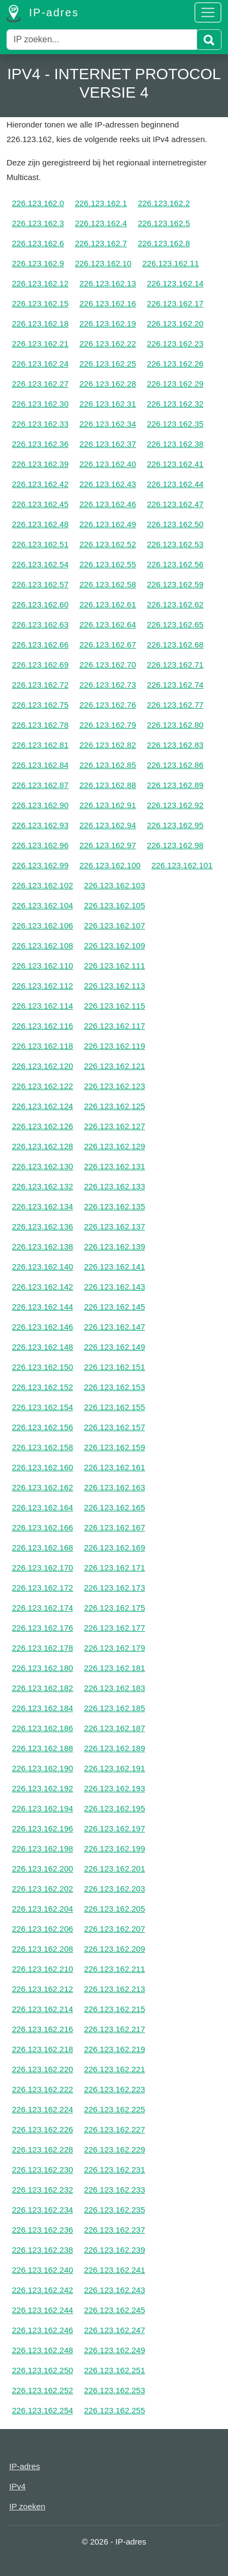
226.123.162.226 (42, 2129)
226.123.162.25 (107, 363)
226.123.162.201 (114, 1868)
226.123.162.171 (114, 1567)
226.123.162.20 (175, 323)
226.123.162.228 (42, 2149)
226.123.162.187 (114, 1728)
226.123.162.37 (107, 443)
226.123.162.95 (175, 825)
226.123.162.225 (114, 2109)
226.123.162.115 (114, 1005)
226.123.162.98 (175, 845)
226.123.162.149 (114, 1346)
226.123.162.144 (42, 1306)
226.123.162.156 (42, 1427)
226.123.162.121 (114, 1066)
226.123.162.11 (170, 263)
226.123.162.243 (114, 2290)
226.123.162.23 (175, 343)
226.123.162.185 (114, 1708)
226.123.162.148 (42, 1346)
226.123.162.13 (107, 283)
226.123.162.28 (107, 383)
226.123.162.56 (175, 564)
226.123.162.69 (40, 664)
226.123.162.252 (42, 2390)
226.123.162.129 (114, 1146)
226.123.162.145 (114, 1306)
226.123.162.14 (175, 283)
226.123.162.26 (175, 363)
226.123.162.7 (101, 243)
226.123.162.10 (103, 263)
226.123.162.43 (107, 484)
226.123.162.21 (40, 343)
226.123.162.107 (114, 925)
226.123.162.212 (42, 1989)
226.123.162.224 (42, 2109)
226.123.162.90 (40, 805)
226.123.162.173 (114, 1587)
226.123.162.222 (42, 2089)
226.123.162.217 (114, 2029)
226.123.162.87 (40, 785)
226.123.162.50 (175, 524)
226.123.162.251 (114, 2370)
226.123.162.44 (175, 484)
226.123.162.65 (175, 624)
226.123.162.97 (107, 845)
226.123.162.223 (114, 2089)
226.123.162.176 (42, 1627)
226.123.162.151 (114, 1367)
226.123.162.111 (114, 965)
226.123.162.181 (114, 1668)
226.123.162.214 (42, 2009)
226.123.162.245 (114, 2310)
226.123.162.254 (42, 2410)
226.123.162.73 (107, 684)
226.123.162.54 (40, 564)
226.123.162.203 (114, 1888)
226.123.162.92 (175, 805)
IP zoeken (27, 2506)
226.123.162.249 (114, 2350)
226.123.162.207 (114, 1928)
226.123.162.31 (107, 403)
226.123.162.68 (175, 644)
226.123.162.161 (114, 1467)
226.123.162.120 (42, 1066)
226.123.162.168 (42, 1547)
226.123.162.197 (114, 1828)
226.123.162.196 (42, 1828)
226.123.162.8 (164, 243)
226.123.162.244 (42, 2310)
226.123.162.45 (40, 504)
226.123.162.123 (114, 1086)
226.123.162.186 (42, 1728)
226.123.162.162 (42, 1487)
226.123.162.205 (114, 1908)
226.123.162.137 (114, 1226)
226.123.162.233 (114, 2189)
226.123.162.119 (114, 1045)
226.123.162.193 (114, 1788)
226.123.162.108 (42, 945)
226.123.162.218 (42, 2049)
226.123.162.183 (114, 1688)
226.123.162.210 (42, 1968)
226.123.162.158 (42, 1447)
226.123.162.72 (40, 684)
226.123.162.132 (42, 1186)
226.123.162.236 (42, 2229)
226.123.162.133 (114, 1186)
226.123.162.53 (175, 544)
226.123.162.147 (114, 1326)
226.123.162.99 (40, 865)
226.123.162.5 (164, 223)
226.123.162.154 (42, 1407)
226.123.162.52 (107, 544)
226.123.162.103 (114, 885)
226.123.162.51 (40, 544)
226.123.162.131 (114, 1166)
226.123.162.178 (42, 1647)
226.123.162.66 (40, 644)
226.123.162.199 (114, 1848)
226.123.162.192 (42, 1788)
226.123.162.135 (114, 1206)
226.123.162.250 (42, 2370)
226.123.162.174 (42, 1607)
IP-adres (43, 13)
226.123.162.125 (114, 1106)
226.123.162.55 (107, 564)
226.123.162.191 (114, 1768)
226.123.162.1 (101, 203)
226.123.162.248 (42, 2350)
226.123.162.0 (38, 203)
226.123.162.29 (175, 383)
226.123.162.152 (42, 1387)
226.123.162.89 (175, 785)
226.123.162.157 (114, 1427)
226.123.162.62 (175, 604)
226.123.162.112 (42, 985)
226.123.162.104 (42, 905)
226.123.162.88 (107, 785)
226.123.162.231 (114, 2169)
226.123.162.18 (40, 323)
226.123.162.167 (114, 1527)
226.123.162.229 (114, 2149)
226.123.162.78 (40, 724)
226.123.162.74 (175, 684)
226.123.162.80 (175, 724)
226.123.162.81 (40, 744)
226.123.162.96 (40, 845)
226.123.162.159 (114, 1447)
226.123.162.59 (175, 584)
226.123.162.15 (40, 303)
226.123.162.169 (114, 1547)
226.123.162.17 (175, 303)
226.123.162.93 (40, 825)
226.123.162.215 (114, 2009)
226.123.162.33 (40, 423)
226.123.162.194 (42, 1808)
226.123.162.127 (114, 1126)
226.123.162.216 (42, 2029)
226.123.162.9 (38, 263)
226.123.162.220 (42, 2069)
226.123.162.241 (114, 2269)
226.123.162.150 (42, 1367)
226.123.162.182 (42, 1688)
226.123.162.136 (42, 1226)
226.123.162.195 (114, 1808)
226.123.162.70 (107, 664)
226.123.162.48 (40, 524)
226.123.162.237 (114, 2229)
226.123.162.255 (114, 2410)
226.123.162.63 (40, 624)
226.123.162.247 (114, 2330)
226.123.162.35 (175, 423)
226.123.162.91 (107, 805)
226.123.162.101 (182, 865)
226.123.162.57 (40, 584)
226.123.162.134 (42, 1206)
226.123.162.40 (107, 464)
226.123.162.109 (114, 945)
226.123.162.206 (42, 1928)
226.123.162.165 (114, 1507)
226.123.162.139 (114, 1246)
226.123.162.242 (42, 2290)
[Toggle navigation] (207, 12)
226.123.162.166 (42, 1527)
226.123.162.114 (42, 1005)
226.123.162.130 (42, 1166)
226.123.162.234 (42, 2209)
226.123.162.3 (38, 223)
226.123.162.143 (114, 1286)
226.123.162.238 (42, 2249)
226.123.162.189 (114, 1748)
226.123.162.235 (114, 2209)
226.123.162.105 (114, 905)
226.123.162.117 (114, 1025)
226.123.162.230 (42, 2169)
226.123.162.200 (42, 1868)
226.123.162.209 (114, 1948)
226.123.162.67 (107, 644)
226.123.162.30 (40, 403)
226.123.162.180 (42, 1668)
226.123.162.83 (175, 744)
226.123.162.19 (107, 323)
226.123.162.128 (42, 1146)
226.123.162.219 (114, 2049)
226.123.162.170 (42, 1567)
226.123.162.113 (114, 985)
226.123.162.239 (114, 2249)
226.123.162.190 (42, 1768)
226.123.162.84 (40, 765)
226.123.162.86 (175, 765)
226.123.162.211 (114, 1968)
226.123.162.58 (107, 584)
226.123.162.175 (114, 1607)
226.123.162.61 (107, 604)
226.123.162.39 (40, 464)
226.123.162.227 (114, 2129)
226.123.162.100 (110, 865)
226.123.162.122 (42, 1086)
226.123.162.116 (42, 1025)
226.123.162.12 (40, 283)
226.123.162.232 (42, 2189)
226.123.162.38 (175, 443)
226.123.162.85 (107, 765)
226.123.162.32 (175, 403)
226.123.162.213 (114, 1989)
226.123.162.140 (42, 1266)
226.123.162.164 (42, 1507)
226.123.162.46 (107, 504)
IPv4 (17, 2486)
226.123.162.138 (42, 1246)
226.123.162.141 (114, 1266)
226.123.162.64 (107, 624)
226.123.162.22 (107, 343)
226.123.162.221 (114, 2069)
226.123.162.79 (107, 724)
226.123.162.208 (42, 1948)
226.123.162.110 (42, 965)
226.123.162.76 (107, 704)
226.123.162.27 (40, 383)
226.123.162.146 (42, 1326)
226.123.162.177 (114, 1627)
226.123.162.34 (107, 423)
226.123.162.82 (107, 744)
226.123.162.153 (114, 1387)
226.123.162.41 (175, 464)
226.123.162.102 (42, 885)
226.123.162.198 (42, 1848)
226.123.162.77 (175, 704)
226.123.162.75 (40, 704)
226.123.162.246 (42, 2330)
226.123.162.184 (42, 1708)
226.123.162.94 (107, 825)
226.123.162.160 (42, 1467)
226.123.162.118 (42, 1045)
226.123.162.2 (164, 203)
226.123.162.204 (42, 1908)
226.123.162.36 (40, 443)
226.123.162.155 (114, 1407)
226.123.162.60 (40, 604)
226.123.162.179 (114, 1647)
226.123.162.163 (114, 1487)
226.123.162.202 (42, 1888)
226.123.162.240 (42, 2269)
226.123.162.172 (42, 1587)
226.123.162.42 (40, 484)
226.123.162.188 (42, 1748)
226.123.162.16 (107, 303)
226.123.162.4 (101, 223)
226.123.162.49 (107, 524)
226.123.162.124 (42, 1106)
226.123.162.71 (175, 664)
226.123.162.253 (114, 2390)
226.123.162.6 (38, 243)
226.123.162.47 (175, 504)
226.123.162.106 (42, 925)
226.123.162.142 (42, 1286)
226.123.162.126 (42, 1126)
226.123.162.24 (40, 363)
